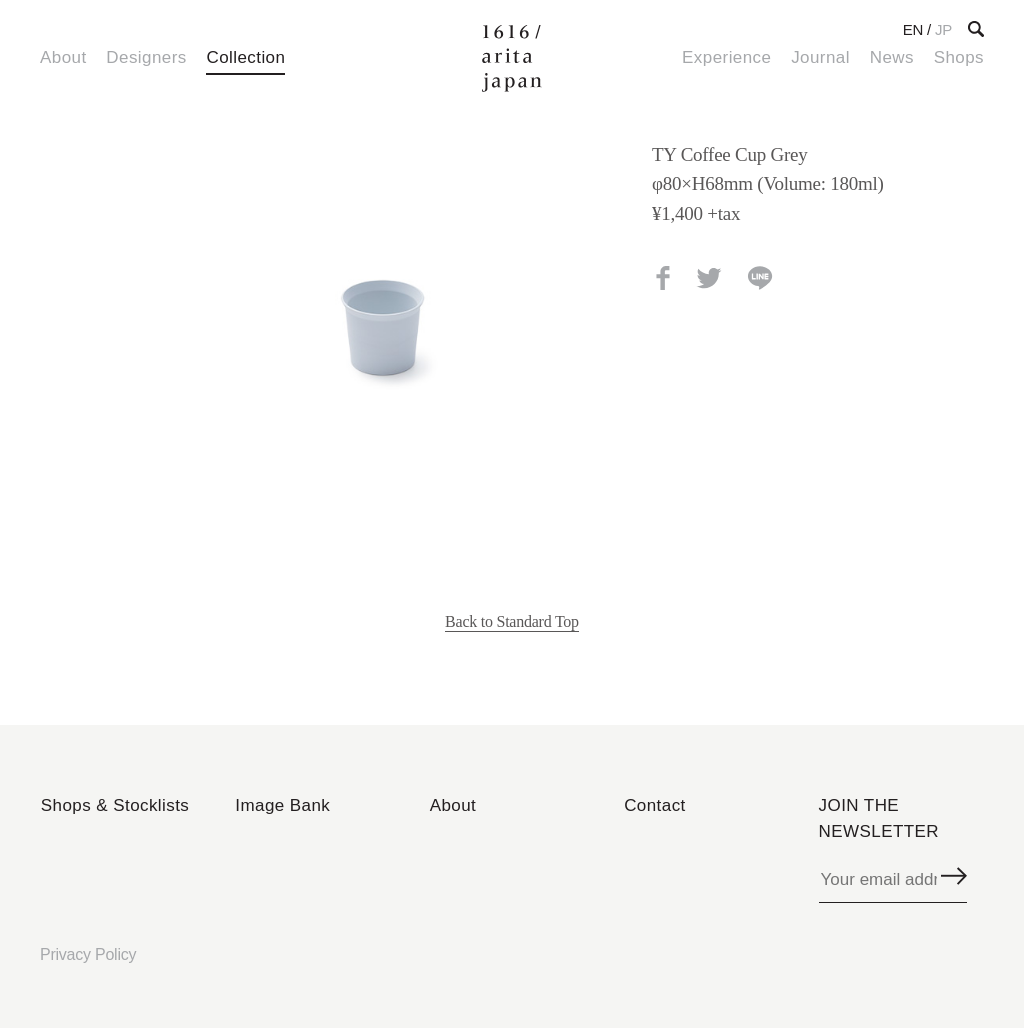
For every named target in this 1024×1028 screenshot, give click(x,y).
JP (943, 29)
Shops (959, 57)
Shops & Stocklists (115, 805)
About (63, 57)
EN (913, 29)
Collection (245, 57)
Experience (726, 57)
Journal (820, 57)
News (892, 57)
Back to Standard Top (512, 621)
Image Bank (282, 805)
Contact (655, 805)
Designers (146, 57)
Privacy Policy (88, 954)
